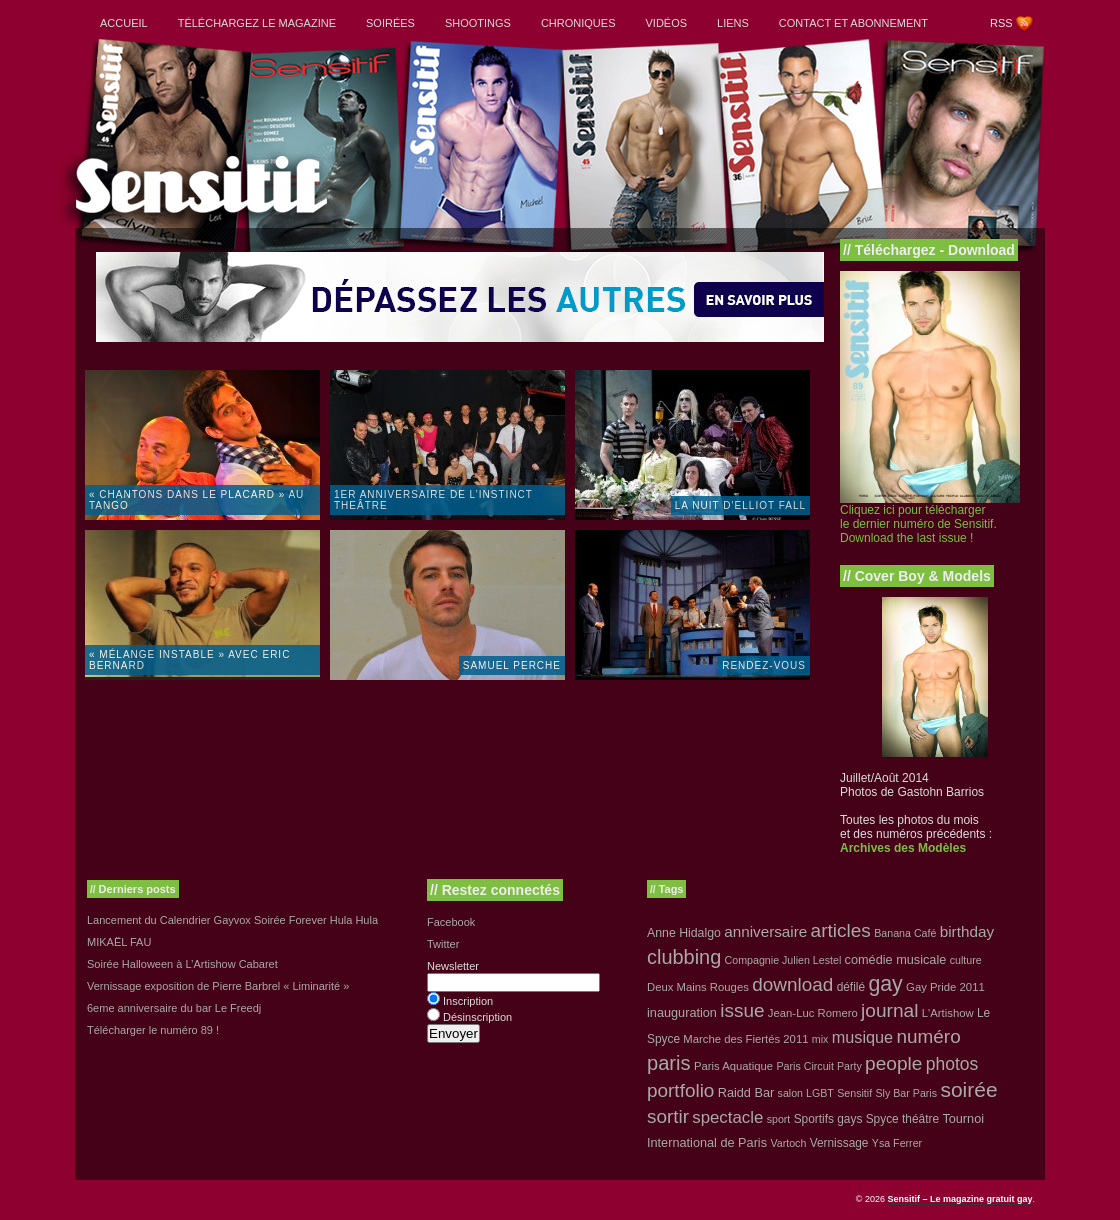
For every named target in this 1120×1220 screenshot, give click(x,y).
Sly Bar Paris (906, 1093)
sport (779, 1119)
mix (820, 1039)
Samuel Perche (512, 665)
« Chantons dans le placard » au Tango (196, 500)
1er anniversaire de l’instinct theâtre (433, 500)
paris (669, 1063)
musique (862, 1037)
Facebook (451, 922)
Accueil (124, 23)
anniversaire (765, 931)
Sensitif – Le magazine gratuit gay (959, 1199)
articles (841, 930)
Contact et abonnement (853, 23)
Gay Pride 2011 (945, 987)
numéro (928, 1036)
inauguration (682, 1012)
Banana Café (905, 933)
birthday (967, 931)
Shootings (478, 23)
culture (966, 960)
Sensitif (854, 1093)
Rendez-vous (764, 665)
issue (742, 1010)
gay (885, 984)
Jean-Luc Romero (813, 1013)
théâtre (920, 1119)
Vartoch (788, 1143)
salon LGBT (806, 1093)
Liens (733, 23)
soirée (968, 1089)
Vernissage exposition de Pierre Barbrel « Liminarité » (218, 986)
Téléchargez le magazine (257, 23)
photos (952, 1064)
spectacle (727, 1117)
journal (889, 1010)
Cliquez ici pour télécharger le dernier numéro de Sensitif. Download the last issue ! (918, 524)
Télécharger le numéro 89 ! (153, 1030)
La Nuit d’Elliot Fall (740, 505)
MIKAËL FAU (119, 942)
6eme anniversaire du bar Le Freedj (174, 1008)
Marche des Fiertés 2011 (745, 1039)
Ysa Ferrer (897, 1143)
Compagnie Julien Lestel (783, 960)
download (792, 984)
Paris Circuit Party (819, 1066)
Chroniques (578, 23)
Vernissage (839, 1143)
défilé (851, 987)
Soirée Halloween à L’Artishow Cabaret (182, 964)
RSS (1001, 23)
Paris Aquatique (733, 1066)
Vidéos (666, 23)
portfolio (680, 1090)
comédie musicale (896, 959)
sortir (668, 1116)
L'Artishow (948, 1013)
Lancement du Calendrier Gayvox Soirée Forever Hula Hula (232, 920)
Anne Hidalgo (684, 933)
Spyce (882, 1119)
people (893, 1063)
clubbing (684, 957)
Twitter (443, 944)
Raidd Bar (746, 1092)
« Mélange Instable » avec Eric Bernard (189, 660)
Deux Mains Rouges (698, 987)
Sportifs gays (828, 1119)
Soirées (390, 23)
